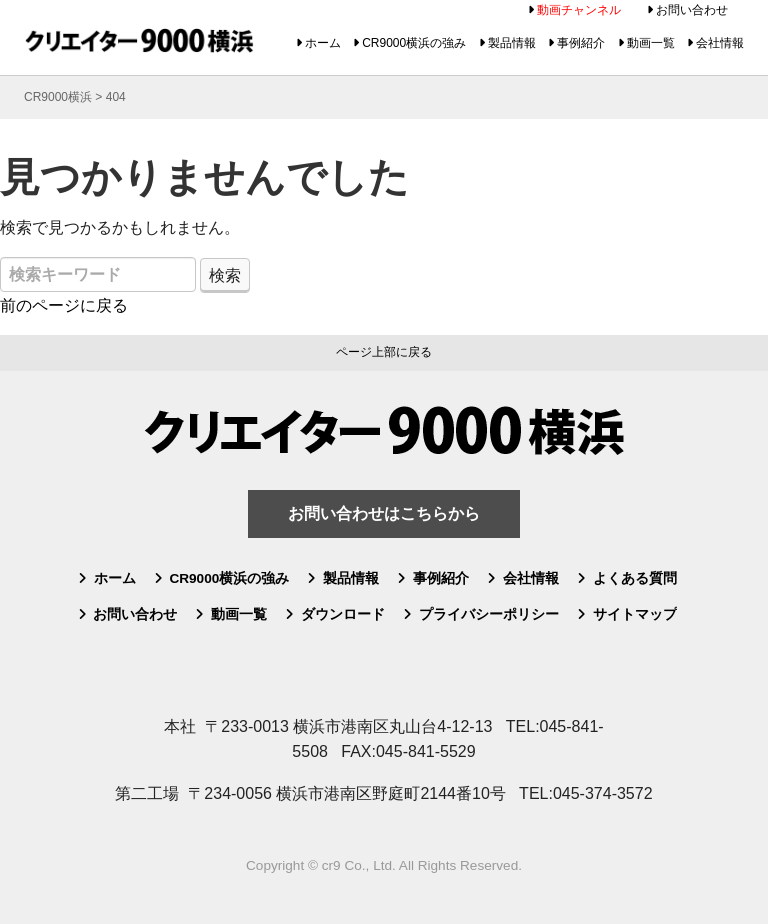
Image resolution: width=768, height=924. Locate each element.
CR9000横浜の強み (414, 43)
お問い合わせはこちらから (384, 513)
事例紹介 (581, 43)
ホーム (323, 43)
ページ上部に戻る (384, 352)
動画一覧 (651, 43)
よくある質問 (635, 578)
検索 (225, 275)
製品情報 (512, 43)
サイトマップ (635, 614)
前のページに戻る (64, 305)
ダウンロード (343, 614)
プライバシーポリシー (489, 614)
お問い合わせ (692, 10)
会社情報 (720, 43)
